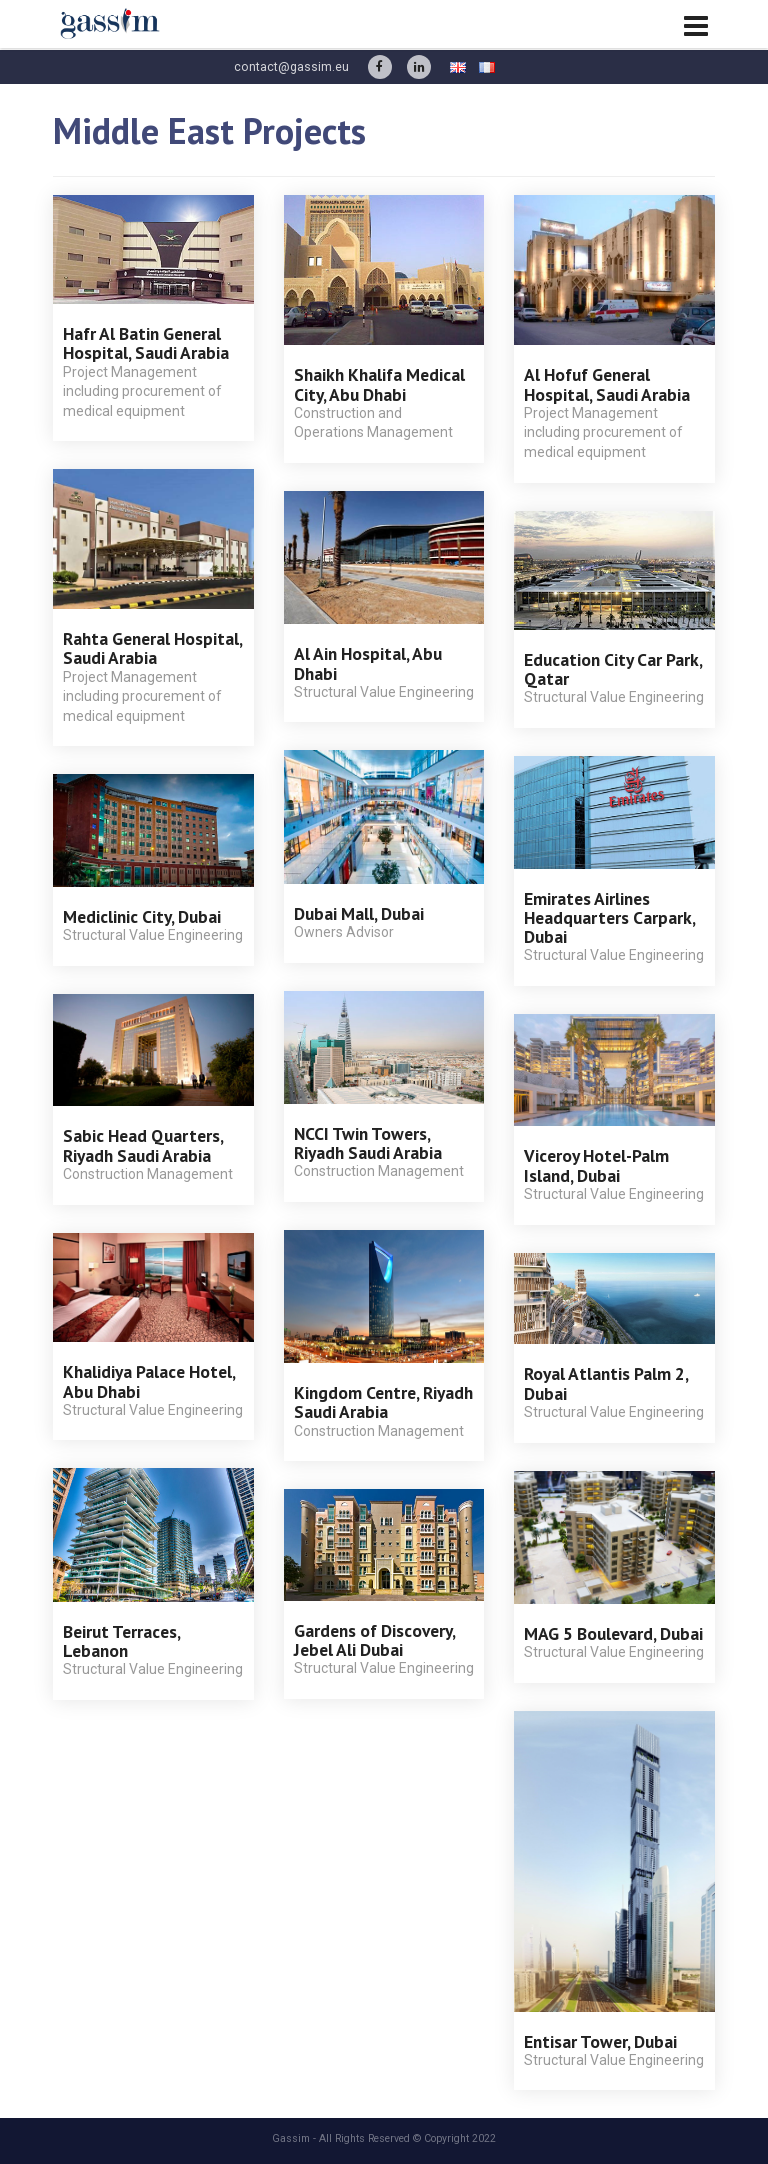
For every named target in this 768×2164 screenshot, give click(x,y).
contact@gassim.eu (291, 67)
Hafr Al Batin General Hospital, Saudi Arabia (146, 343)
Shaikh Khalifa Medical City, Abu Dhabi (379, 384)
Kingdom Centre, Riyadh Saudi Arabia (383, 1402)
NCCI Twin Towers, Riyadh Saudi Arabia (368, 1143)
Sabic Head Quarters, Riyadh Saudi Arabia (143, 1145)
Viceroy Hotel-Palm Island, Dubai (596, 1165)
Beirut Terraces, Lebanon (121, 1641)
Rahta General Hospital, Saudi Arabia (152, 648)
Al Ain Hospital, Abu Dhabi (368, 663)
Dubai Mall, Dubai (359, 913)
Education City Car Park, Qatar (613, 669)
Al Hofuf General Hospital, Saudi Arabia (607, 384)
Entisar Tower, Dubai (600, 2041)
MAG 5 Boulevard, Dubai (613, 1633)
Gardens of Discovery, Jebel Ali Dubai (374, 1640)
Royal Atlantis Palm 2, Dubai (606, 1383)
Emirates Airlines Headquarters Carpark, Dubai (609, 918)
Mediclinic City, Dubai (142, 916)
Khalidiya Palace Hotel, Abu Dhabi (149, 1381)
